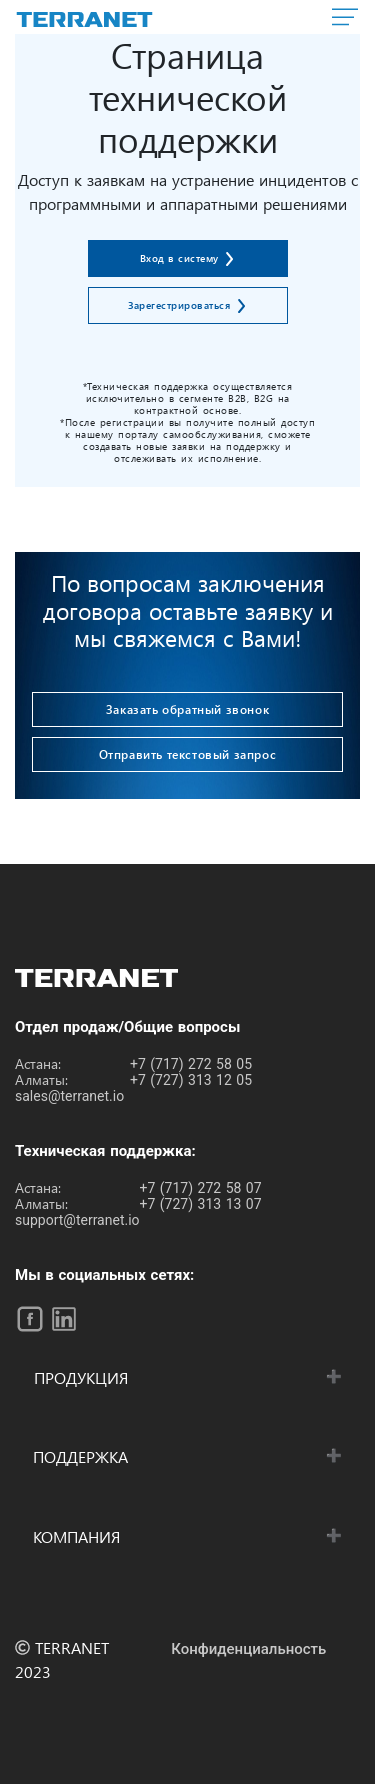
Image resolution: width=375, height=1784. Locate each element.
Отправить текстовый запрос (188, 754)
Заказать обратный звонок (187, 709)
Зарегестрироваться (181, 305)
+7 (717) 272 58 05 (191, 1064)
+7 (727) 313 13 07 (201, 1204)
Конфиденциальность (248, 1649)
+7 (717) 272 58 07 (201, 1188)
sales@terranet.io (69, 1096)
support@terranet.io (77, 1220)
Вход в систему (181, 258)
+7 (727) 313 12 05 (191, 1080)
